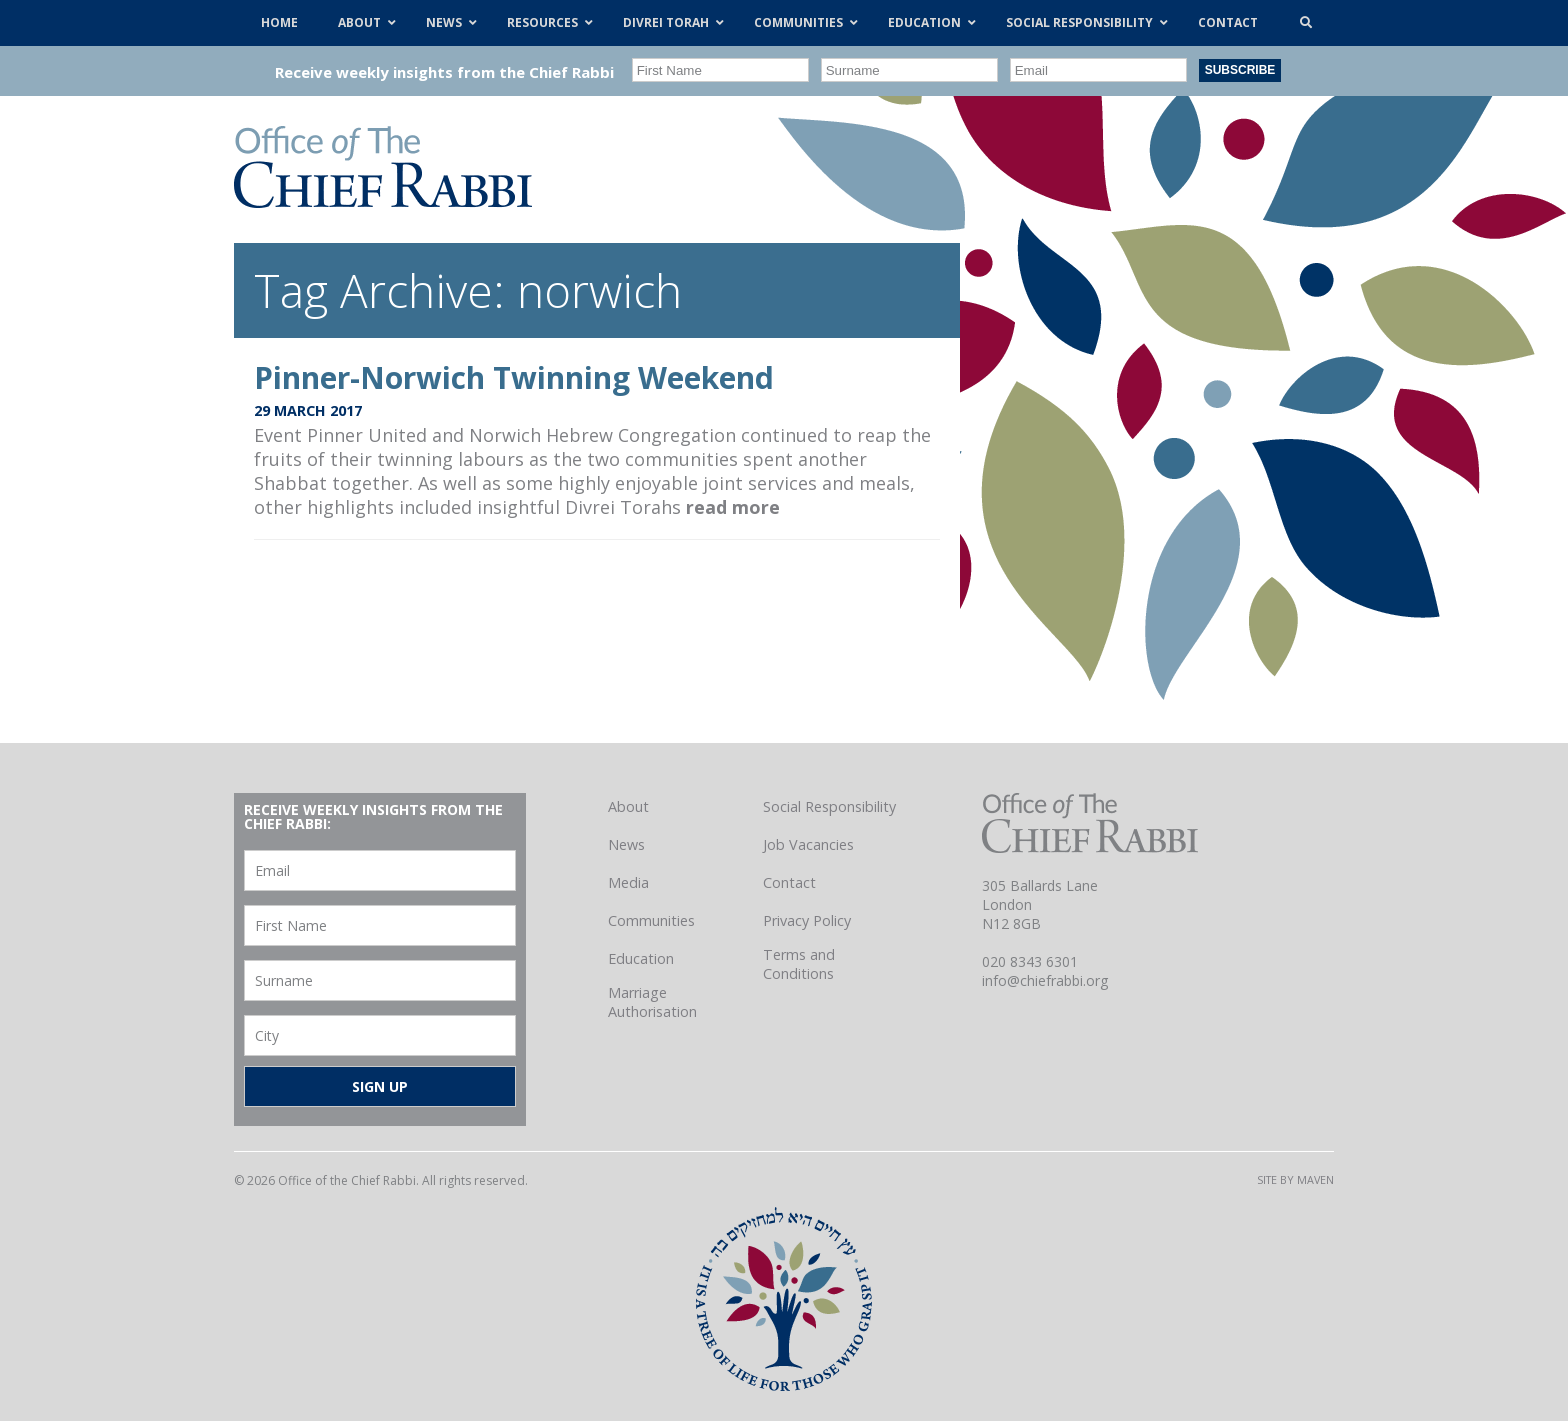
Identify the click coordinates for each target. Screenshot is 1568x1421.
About (628, 806)
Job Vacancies (808, 844)
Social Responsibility (829, 806)
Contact (789, 882)
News (626, 844)
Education (641, 958)
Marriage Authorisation (652, 1002)
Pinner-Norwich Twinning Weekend (514, 377)
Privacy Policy (807, 920)
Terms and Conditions (799, 964)
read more (733, 507)
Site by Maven (1295, 1179)
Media (628, 882)
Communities (651, 920)
